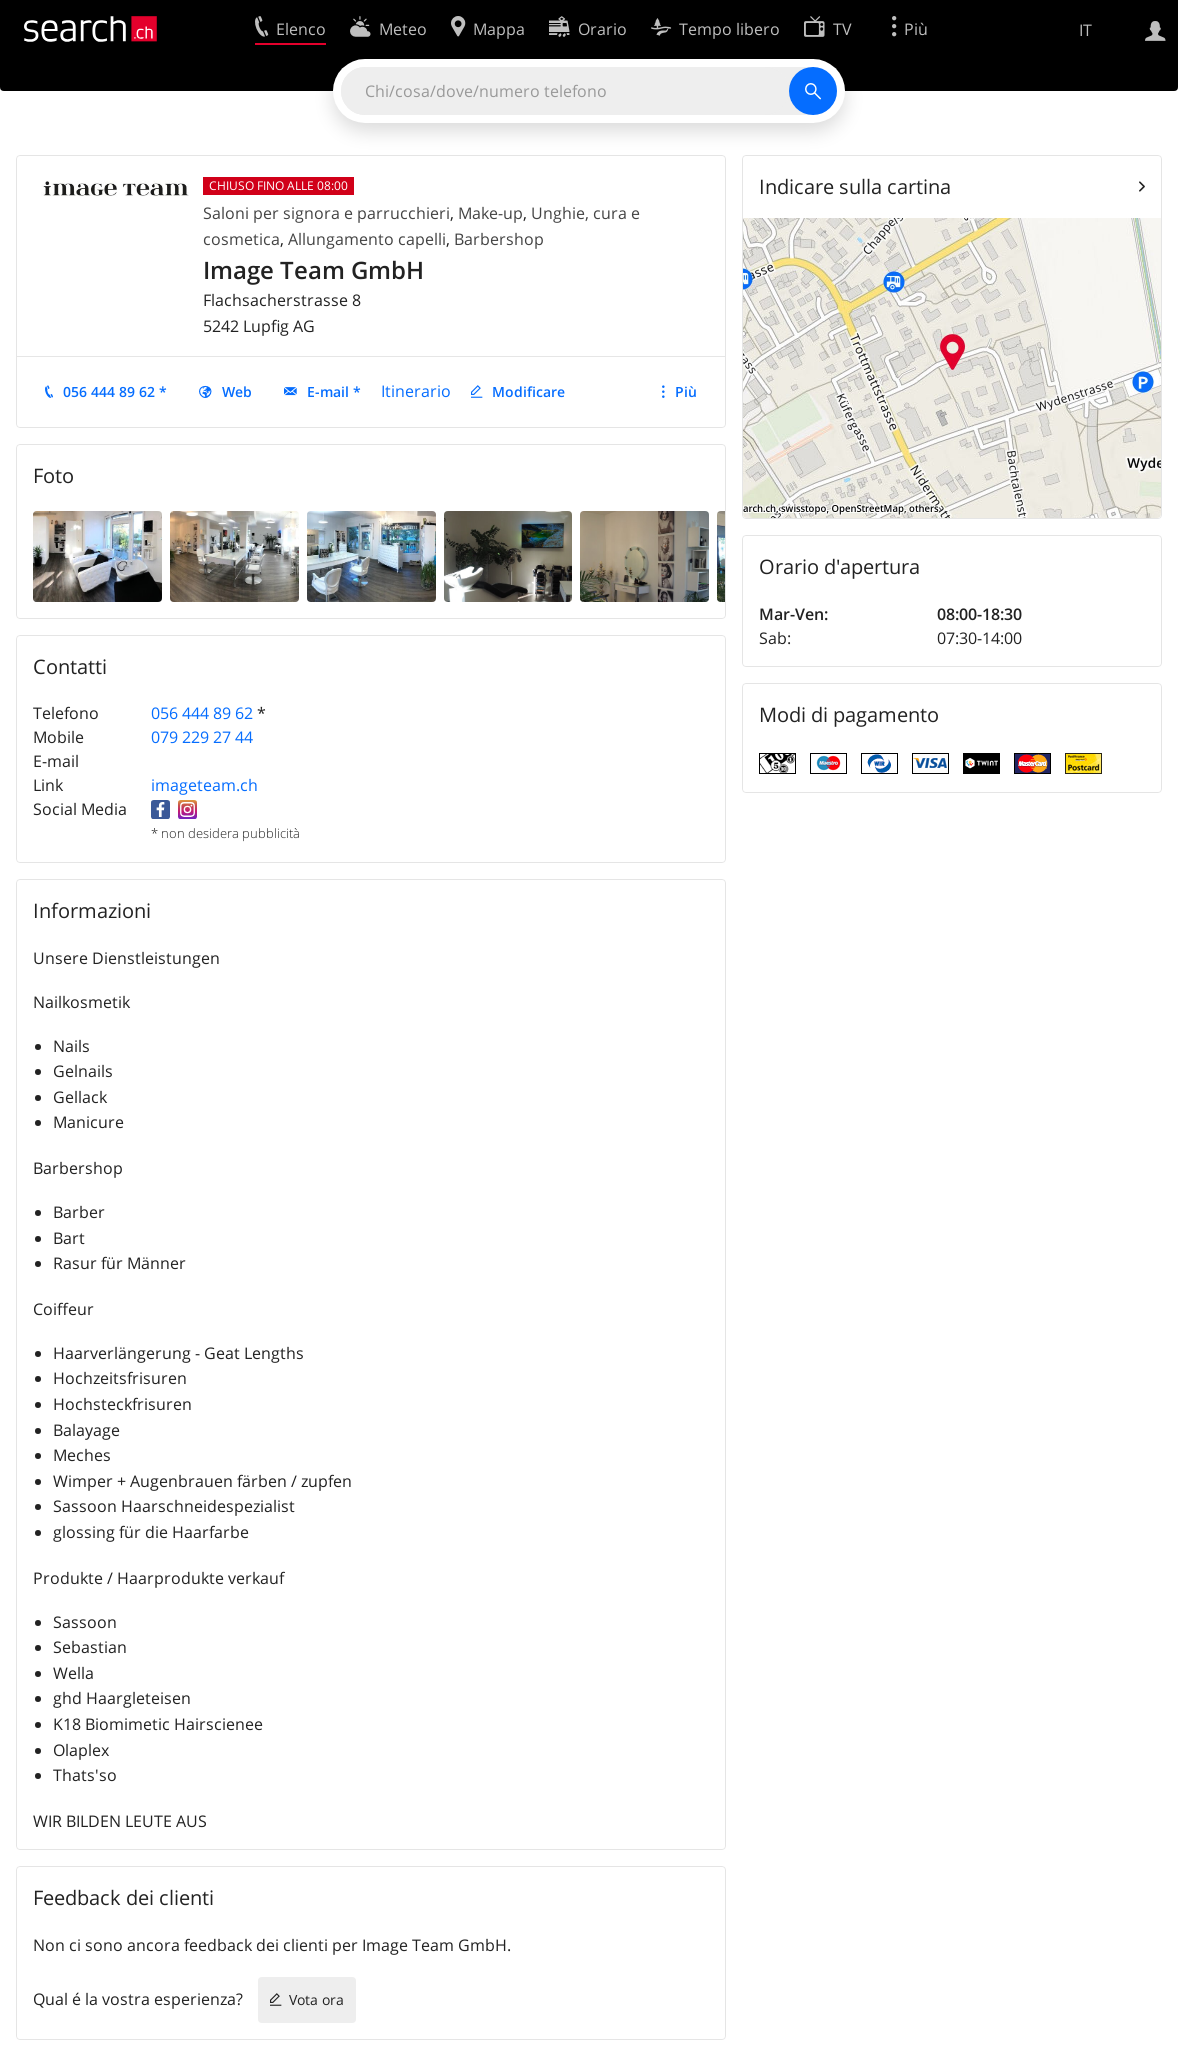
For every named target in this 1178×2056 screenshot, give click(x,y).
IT (1085, 30)
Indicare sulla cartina (855, 186)
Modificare (528, 391)
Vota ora (316, 1999)
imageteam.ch (204, 785)
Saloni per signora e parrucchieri (326, 213)
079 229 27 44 (202, 737)
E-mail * (334, 391)
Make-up (490, 213)
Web (237, 391)
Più (686, 391)
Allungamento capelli (367, 239)
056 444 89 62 (202, 713)
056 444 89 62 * (115, 391)
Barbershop (499, 239)
